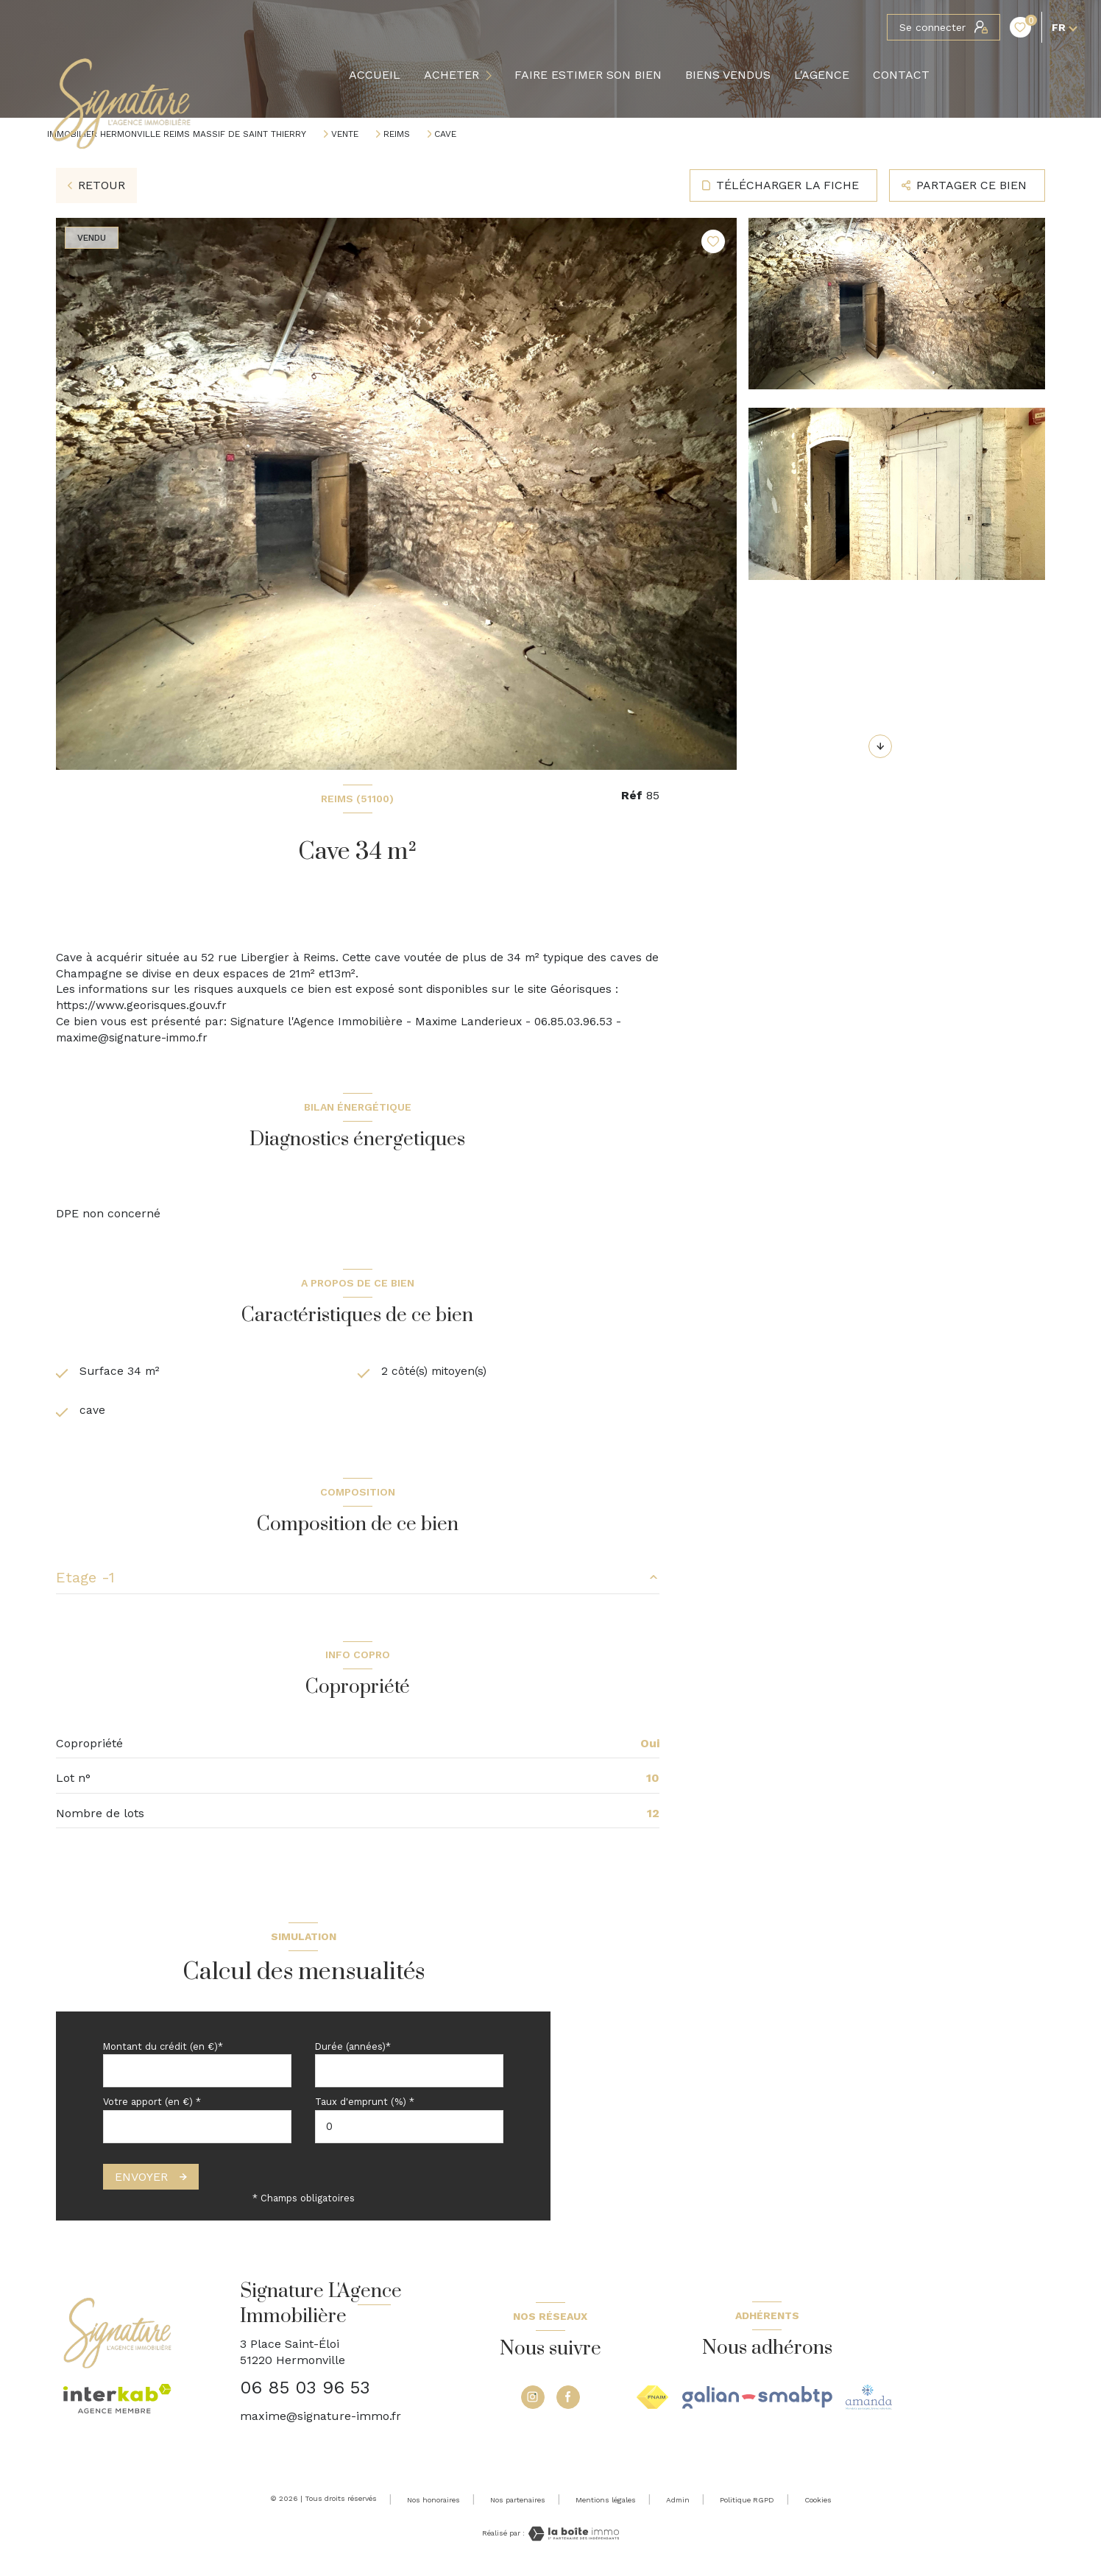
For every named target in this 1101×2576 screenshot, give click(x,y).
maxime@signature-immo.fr (320, 2419)
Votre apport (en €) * (152, 2105)
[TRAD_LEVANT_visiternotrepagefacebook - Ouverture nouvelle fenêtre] (568, 2400)
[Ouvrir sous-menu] (491, 75)
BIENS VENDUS (728, 75)
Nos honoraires (433, 2503)
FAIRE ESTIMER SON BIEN (588, 75)
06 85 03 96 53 (305, 2391)
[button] (880, 746)
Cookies (818, 2503)
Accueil (374, 75)
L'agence (821, 75)
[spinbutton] (409, 2130)
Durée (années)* (353, 2050)
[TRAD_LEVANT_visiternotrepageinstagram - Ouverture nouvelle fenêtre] (533, 2400)
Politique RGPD (747, 2503)
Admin (678, 2503)
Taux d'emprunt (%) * (364, 2105)
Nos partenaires (517, 2503)
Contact (901, 75)
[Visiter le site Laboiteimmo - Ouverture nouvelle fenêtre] (572, 2537)
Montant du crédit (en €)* (163, 2050)
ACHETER (451, 75)
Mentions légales (606, 2503)
